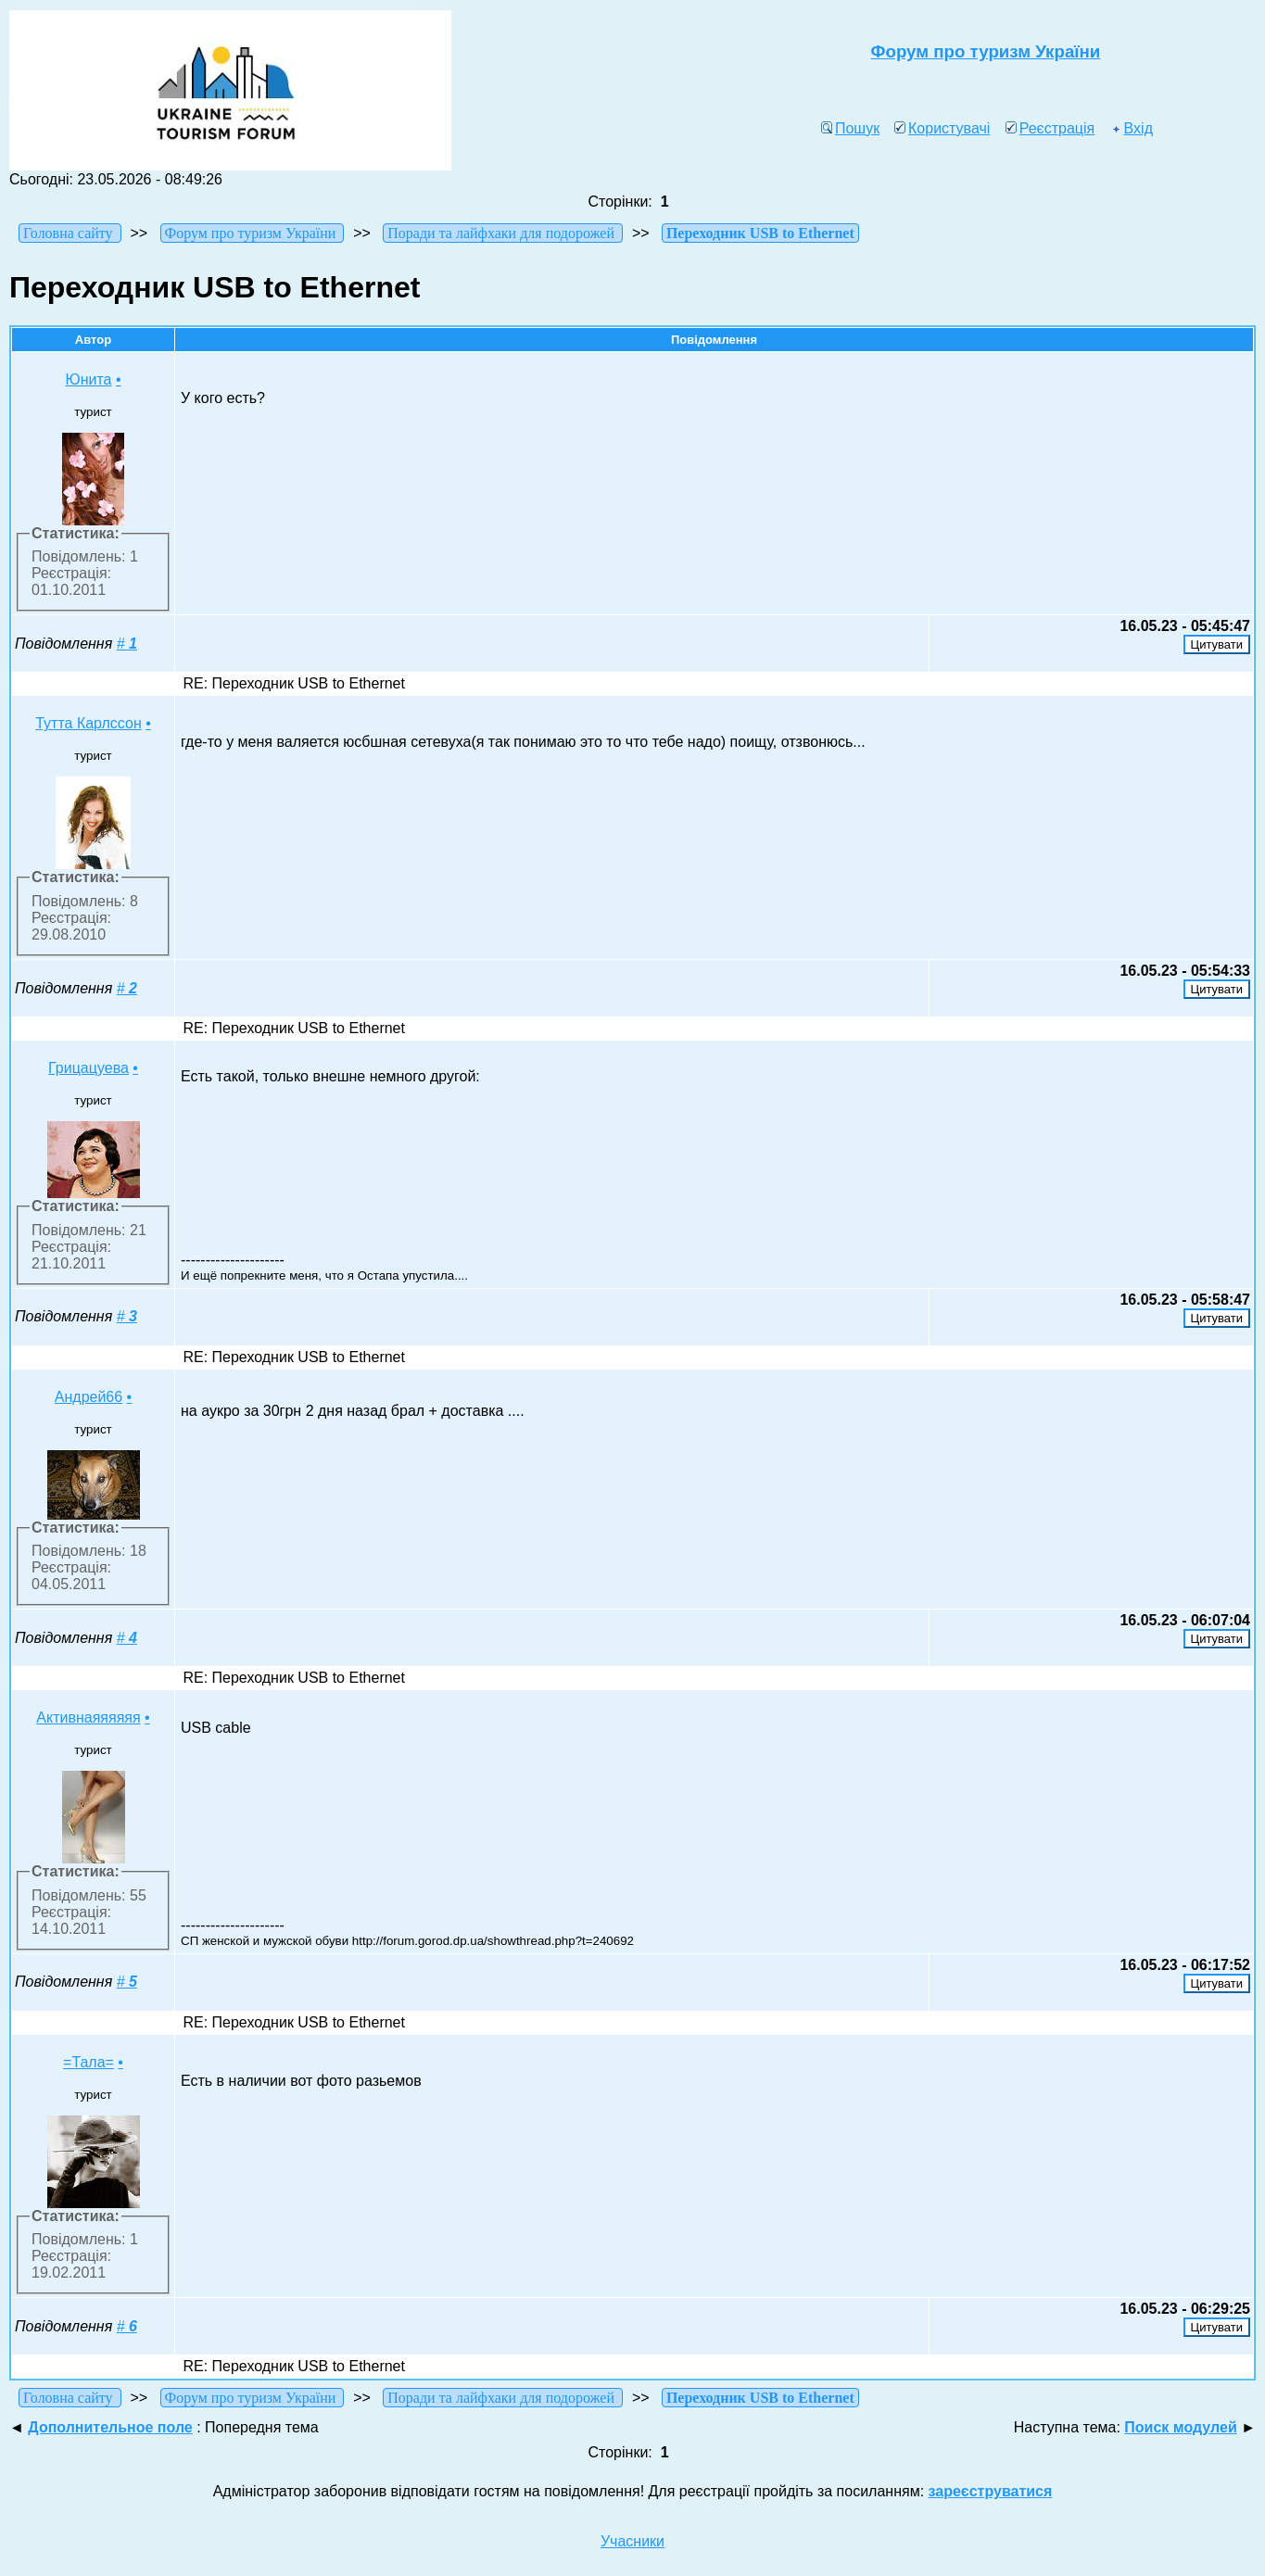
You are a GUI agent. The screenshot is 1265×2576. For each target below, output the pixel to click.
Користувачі (942, 128)
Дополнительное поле (110, 2427)
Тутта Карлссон (88, 723)
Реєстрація (1050, 128)
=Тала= (88, 2062)
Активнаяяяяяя (88, 1717)
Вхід (1131, 128)
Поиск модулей (1180, 2427)
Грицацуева (88, 1068)
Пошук (850, 128)
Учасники (632, 2541)
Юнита (88, 379)
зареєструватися (991, 2491)
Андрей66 (88, 1397)
